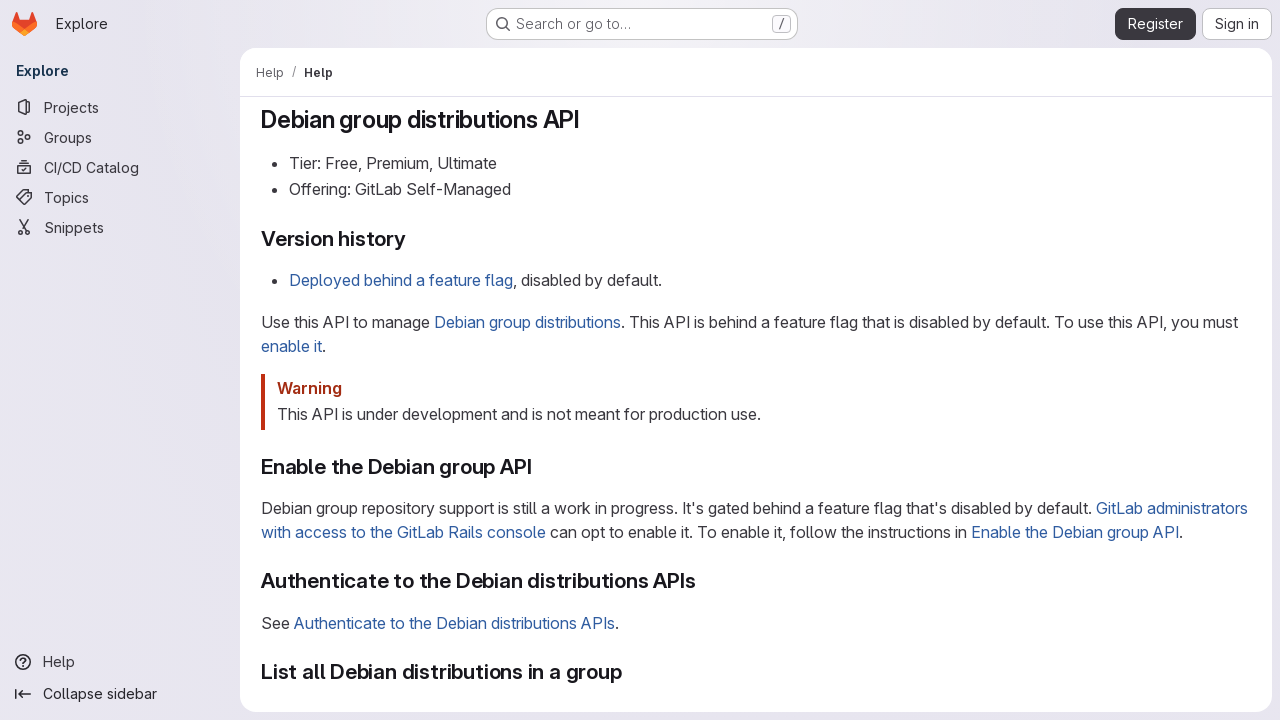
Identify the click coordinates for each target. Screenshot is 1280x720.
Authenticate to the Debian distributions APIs (454, 623)
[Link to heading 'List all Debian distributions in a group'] (633, 671)
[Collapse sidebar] (120, 694)
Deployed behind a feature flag (401, 280)
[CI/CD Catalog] (120, 167)
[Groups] (120, 137)
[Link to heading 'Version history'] (417, 238)
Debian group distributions (527, 322)
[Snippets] (120, 227)
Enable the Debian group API (1075, 532)
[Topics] (120, 197)
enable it (291, 346)
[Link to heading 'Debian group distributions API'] (593, 119)
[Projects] (120, 107)
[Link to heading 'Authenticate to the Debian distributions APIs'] (707, 580)
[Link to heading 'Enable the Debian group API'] (542, 466)
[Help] (120, 662)
